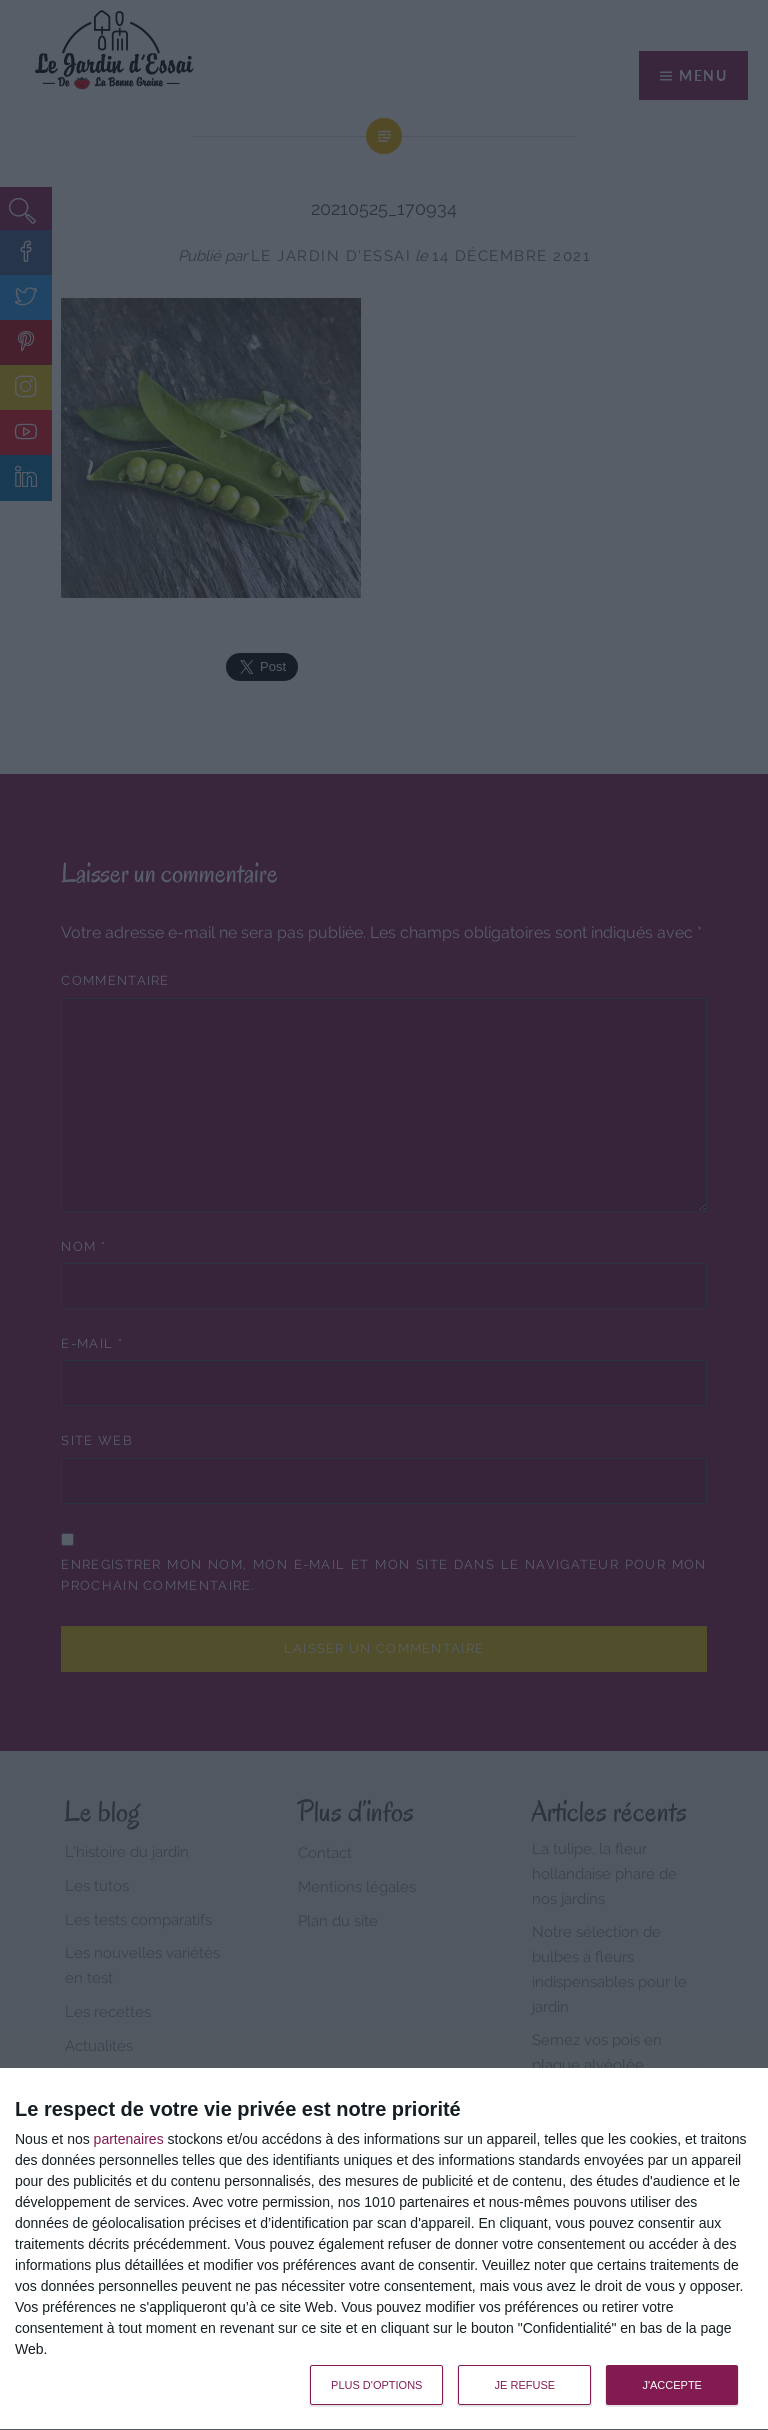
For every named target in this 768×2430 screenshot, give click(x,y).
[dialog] (384, 2249)
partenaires (129, 2139)
